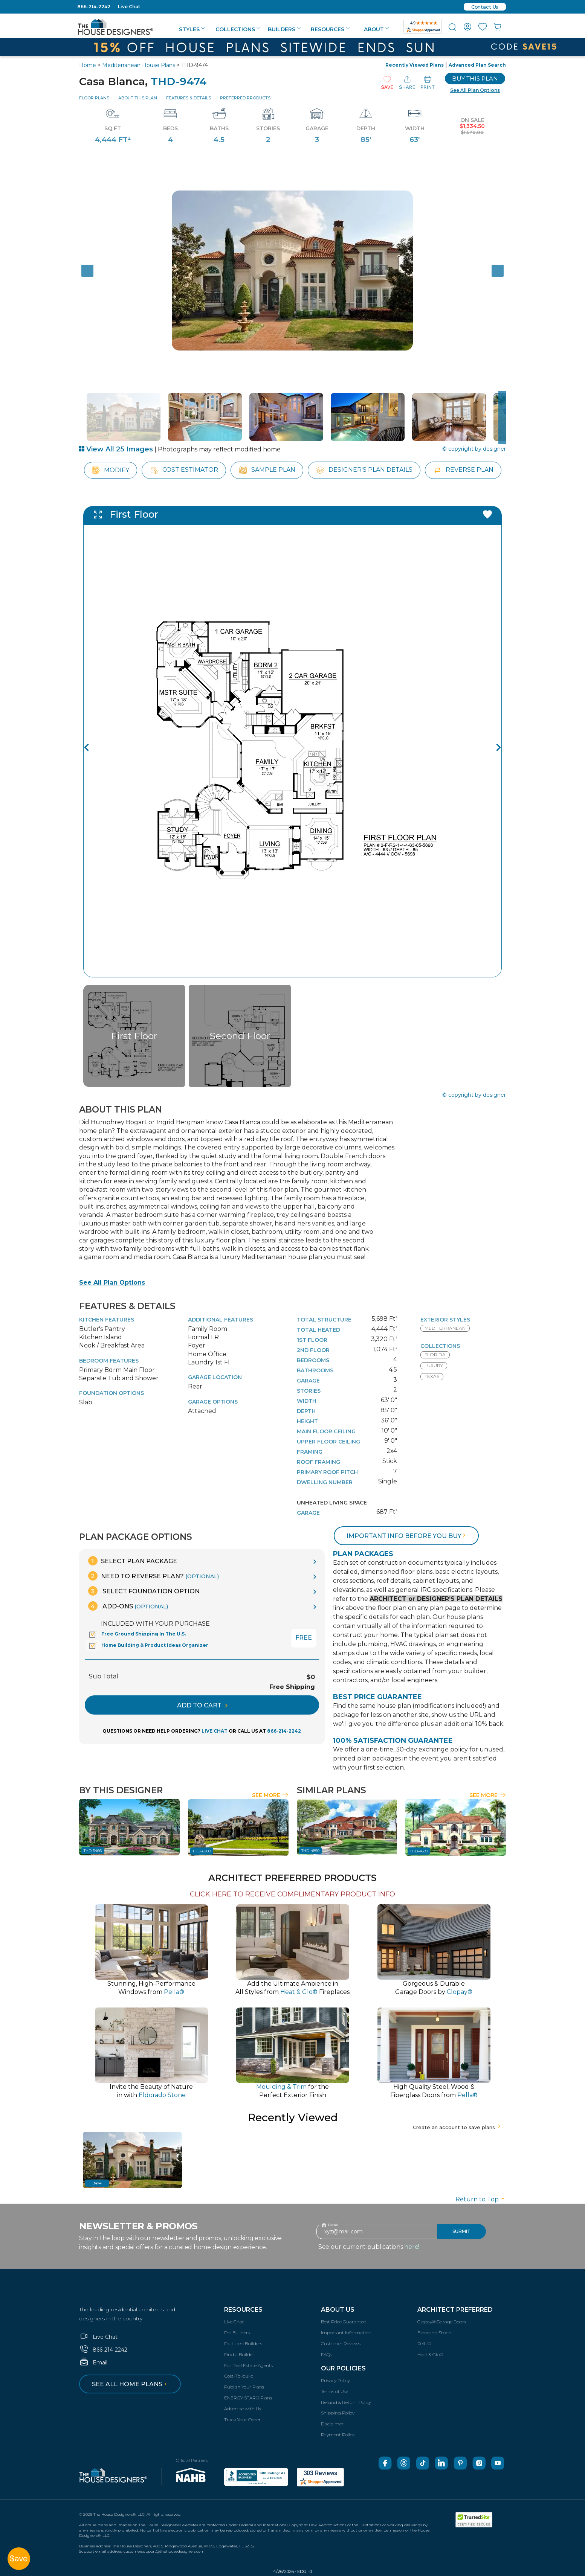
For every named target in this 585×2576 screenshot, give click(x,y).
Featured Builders (243, 2343)
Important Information (346, 2332)
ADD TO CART (202, 1705)
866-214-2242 (93, 6)
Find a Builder (239, 2354)
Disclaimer (332, 2424)
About (376, 29)
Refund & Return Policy (346, 2402)
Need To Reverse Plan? (153, 1576)
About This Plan (137, 98)
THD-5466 (93, 1850)
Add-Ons (128, 1606)
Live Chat (129, 6)
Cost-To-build (239, 2376)
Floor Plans (94, 98)
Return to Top (480, 2199)
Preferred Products (245, 98)
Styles (192, 29)
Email (93, 2362)
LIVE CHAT (215, 1731)
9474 (97, 2183)
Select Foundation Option (144, 1591)
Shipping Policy (337, 2413)
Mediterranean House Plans (138, 65)
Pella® (424, 2343)
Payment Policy (337, 2434)
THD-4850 (310, 1850)
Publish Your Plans (244, 2387)
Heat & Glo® (430, 2354)
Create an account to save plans (457, 2127)
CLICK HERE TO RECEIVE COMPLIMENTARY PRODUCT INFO (292, 1894)
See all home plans (130, 2384)
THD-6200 (201, 1851)
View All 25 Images (116, 449)
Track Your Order (242, 2419)
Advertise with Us (242, 2408)
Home (87, 65)
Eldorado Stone (434, 2332)
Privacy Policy (335, 2380)
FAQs (326, 2354)
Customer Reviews (340, 2343)
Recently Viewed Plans (414, 65)
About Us (337, 2309)
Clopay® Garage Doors (441, 2321)
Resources (330, 29)
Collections (237, 29)
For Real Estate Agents (248, 2365)
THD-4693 (419, 1851)
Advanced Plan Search (477, 65)
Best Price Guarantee (343, 2321)
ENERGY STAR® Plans (248, 2398)
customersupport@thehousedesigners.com (164, 2551)
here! (411, 2246)
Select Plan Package (132, 1560)
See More (270, 1795)
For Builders (237, 2332)
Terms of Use (334, 2391)
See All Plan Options (112, 1282)
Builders (284, 29)
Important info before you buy (407, 1536)
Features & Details (188, 98)
